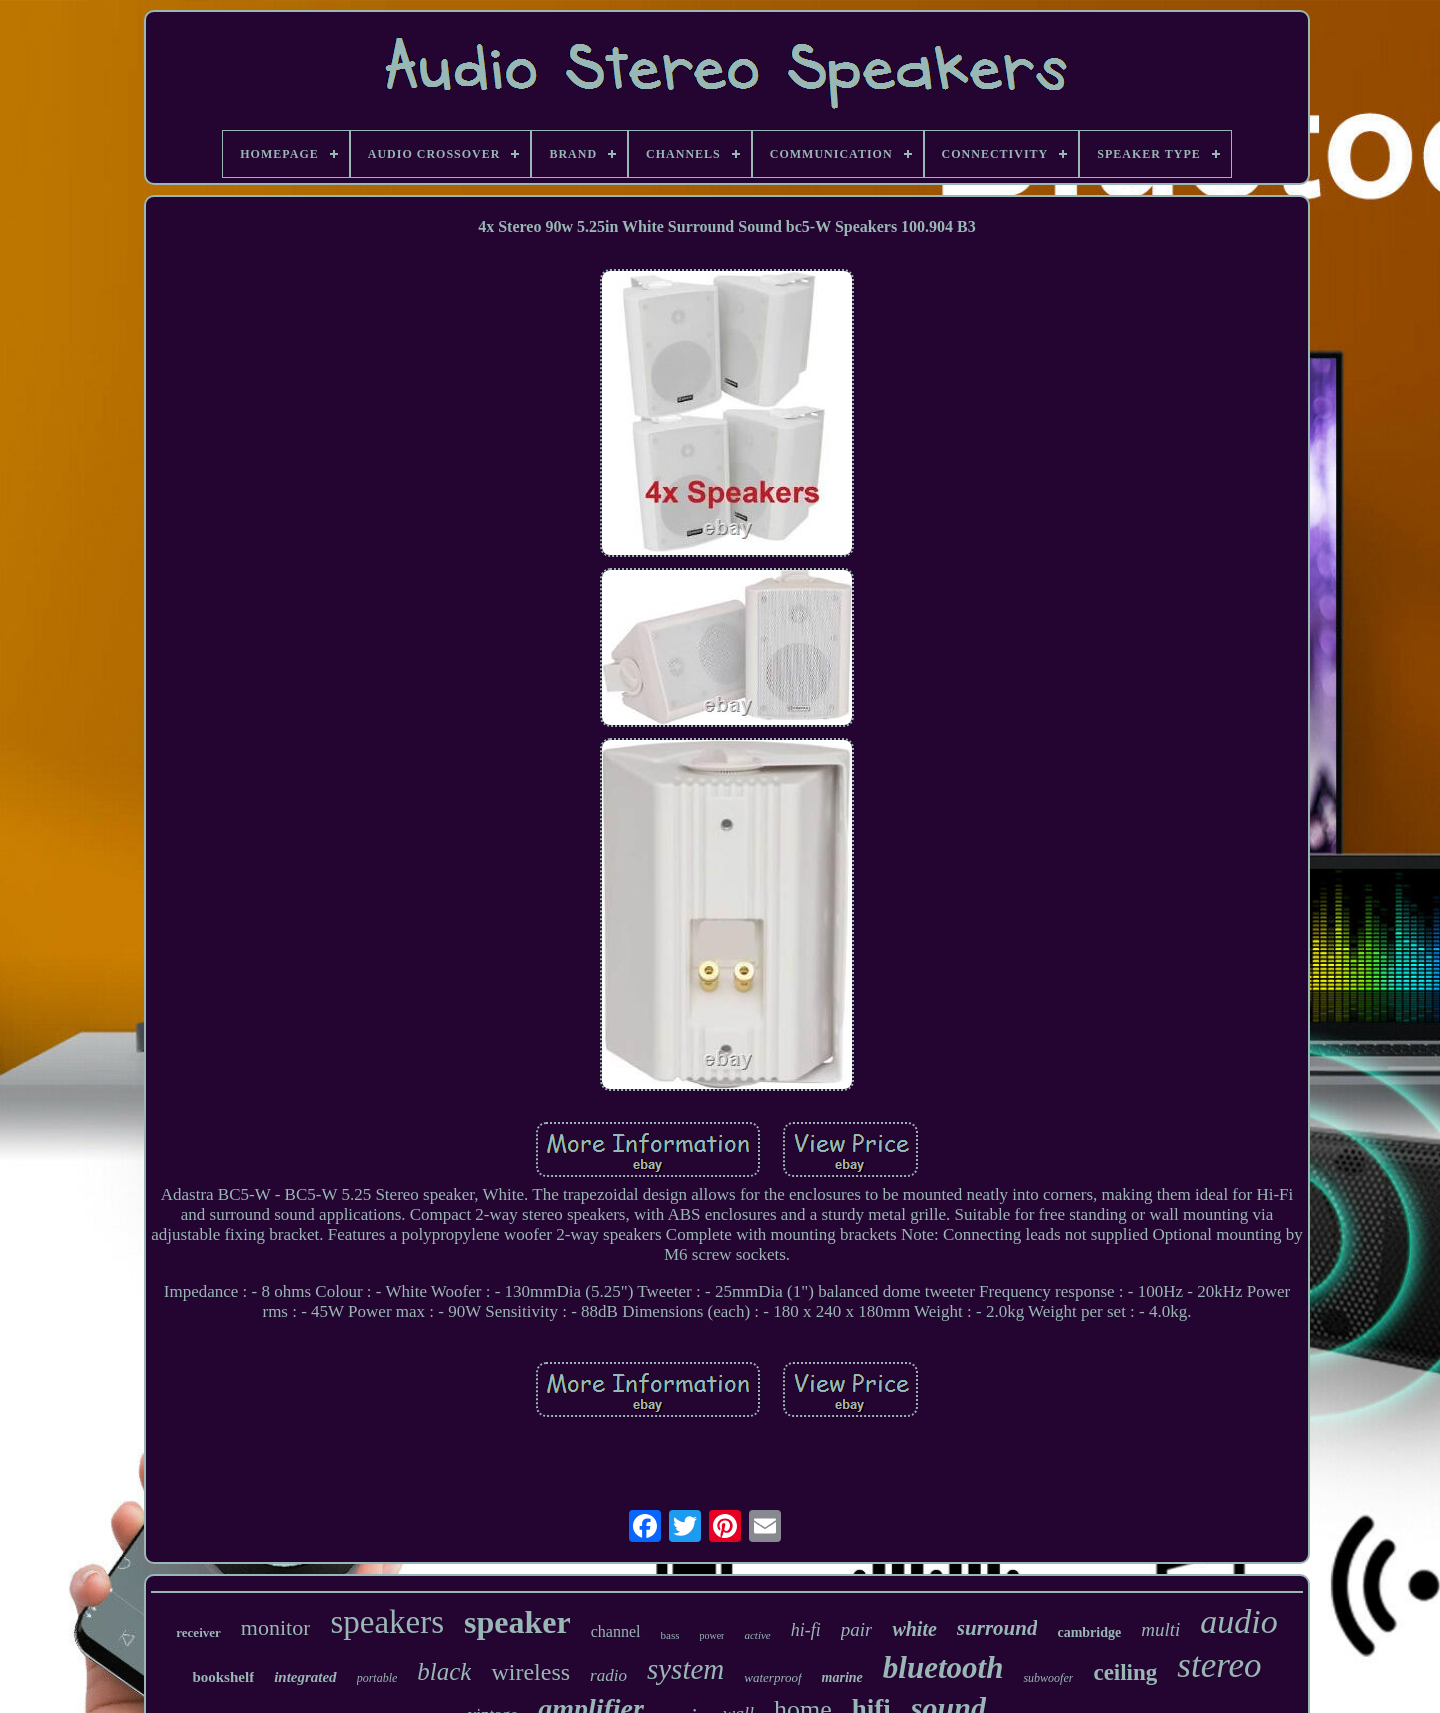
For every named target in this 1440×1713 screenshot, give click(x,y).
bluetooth (943, 1667)
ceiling (1125, 1672)
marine (842, 1677)
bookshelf (223, 1677)
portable (377, 1678)
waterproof (772, 1677)
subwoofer (1048, 1678)
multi (1160, 1629)
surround (997, 1628)
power (711, 1635)
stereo (1219, 1665)
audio (1238, 1621)
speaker (517, 1622)
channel (616, 1631)
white (914, 1629)
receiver (198, 1632)
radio (608, 1675)
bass (670, 1635)
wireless (530, 1672)
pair (857, 1629)
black (444, 1671)
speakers (387, 1622)
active (757, 1635)
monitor (276, 1627)
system (685, 1669)
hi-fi (806, 1630)
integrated (305, 1677)
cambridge (1089, 1632)
